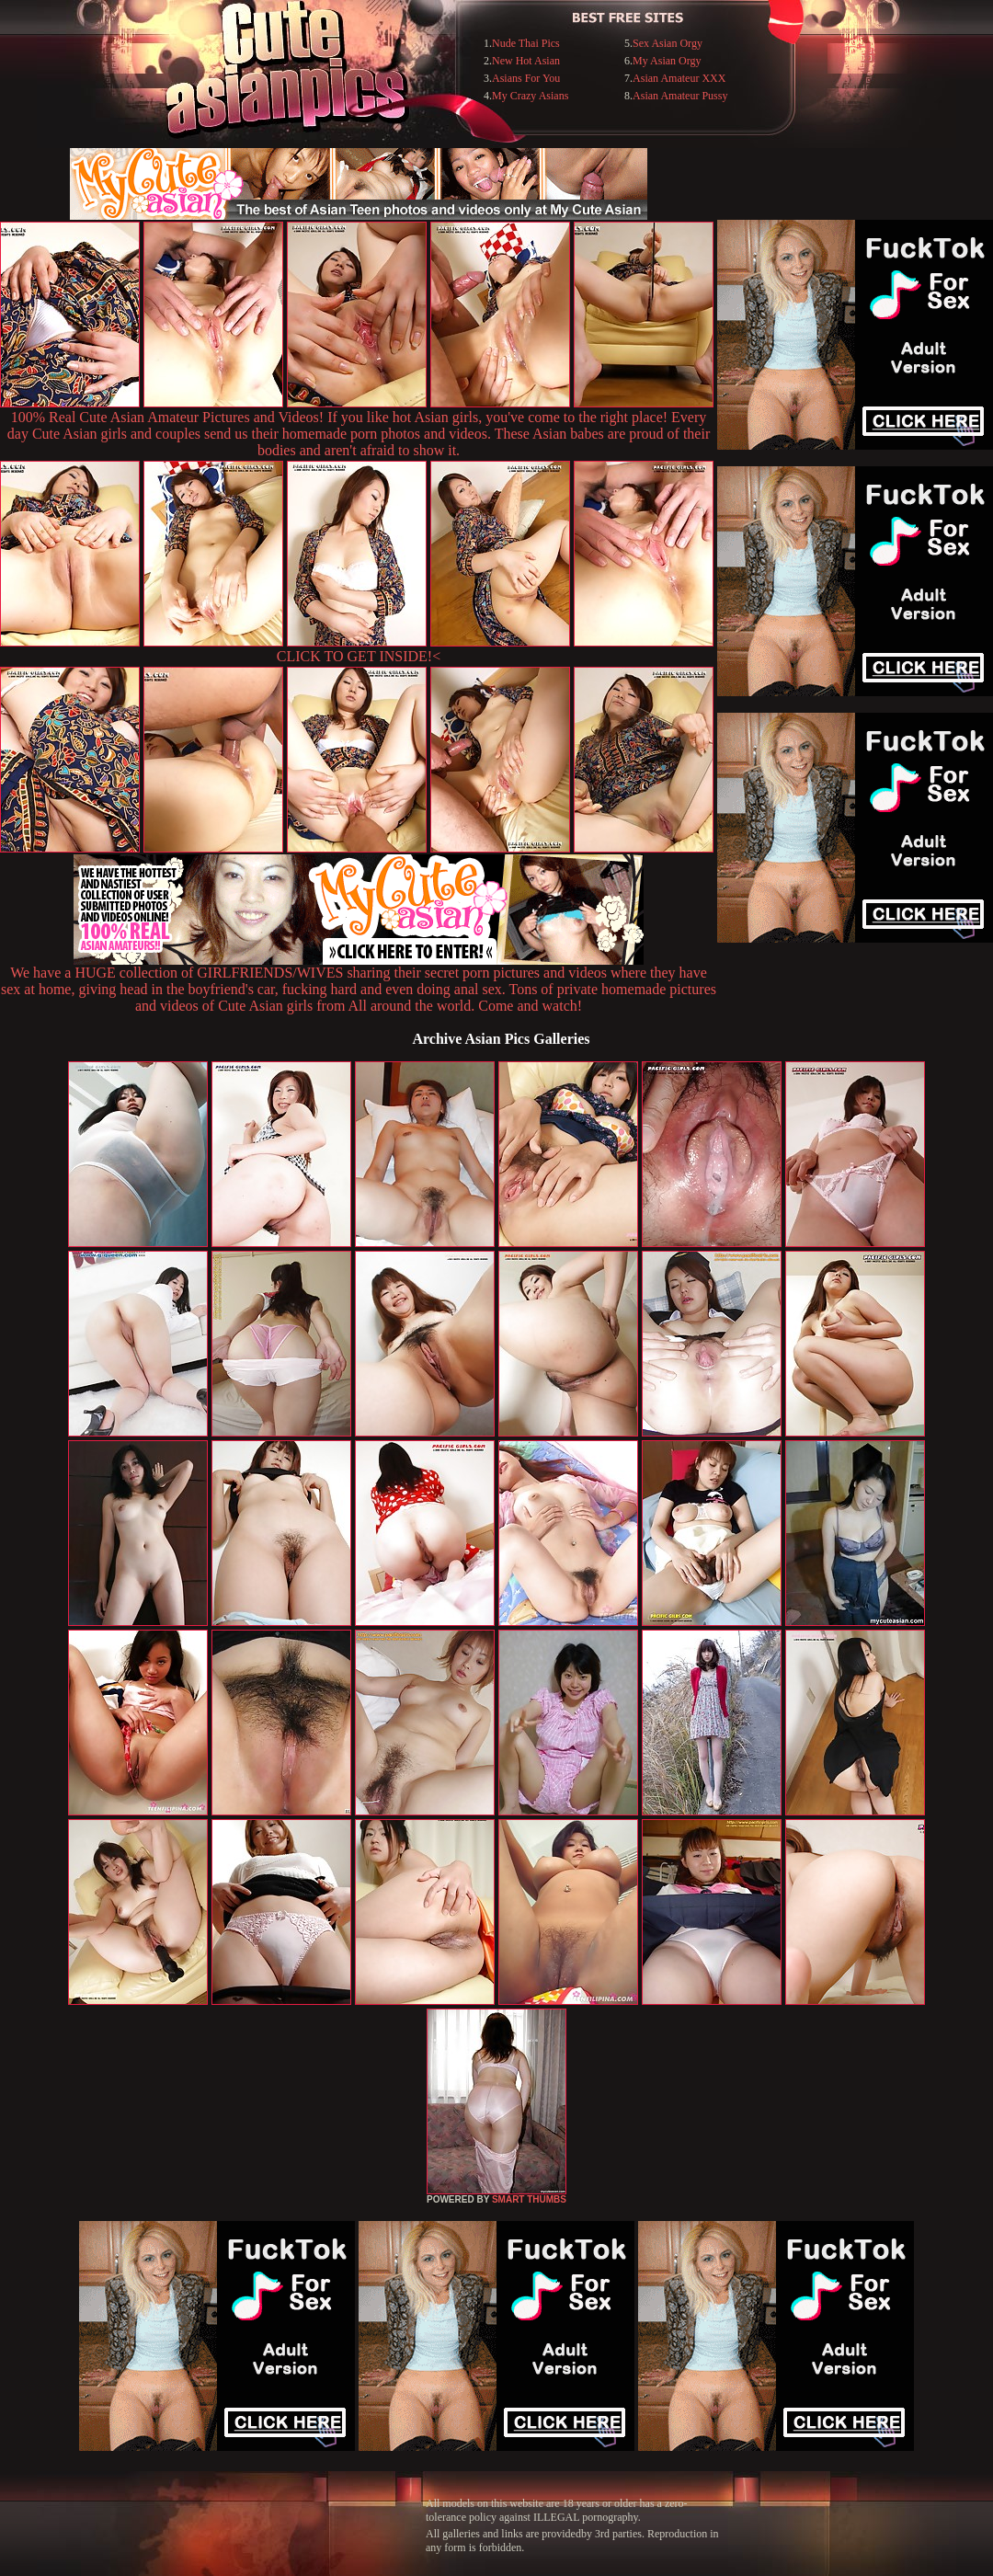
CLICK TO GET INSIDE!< (358, 656)
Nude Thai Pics (526, 43)
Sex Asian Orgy (667, 43)
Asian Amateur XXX (679, 78)
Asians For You (526, 78)
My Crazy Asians (530, 95)
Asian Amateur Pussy (680, 95)
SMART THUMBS (529, 2199)
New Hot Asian (526, 60)
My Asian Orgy (667, 60)
